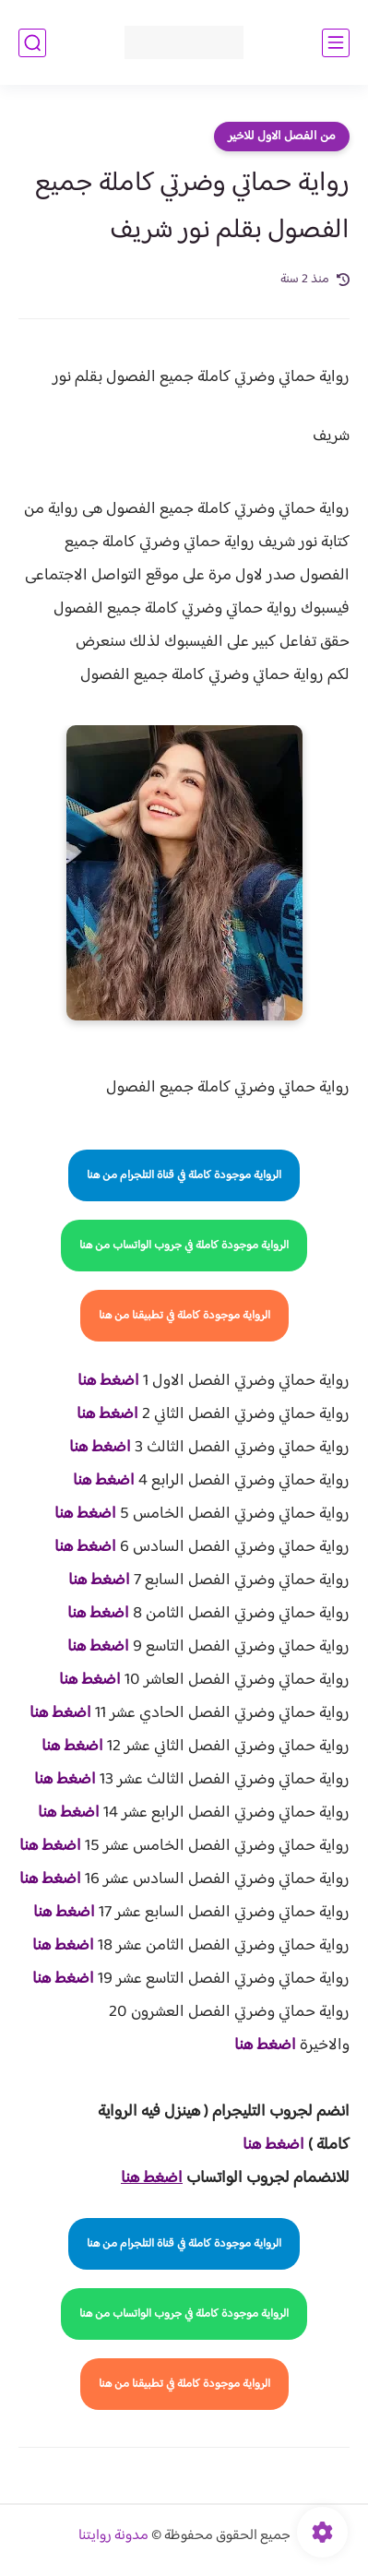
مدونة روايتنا (113, 2535)
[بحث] (32, 43)
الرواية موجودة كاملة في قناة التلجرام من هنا (184, 1175)
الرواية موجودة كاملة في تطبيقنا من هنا (184, 1316)
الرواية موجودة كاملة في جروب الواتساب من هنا (184, 1245)
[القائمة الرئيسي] (336, 43)
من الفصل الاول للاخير (282, 136)
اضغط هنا (108, 1381)
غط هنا (264, 2145)
